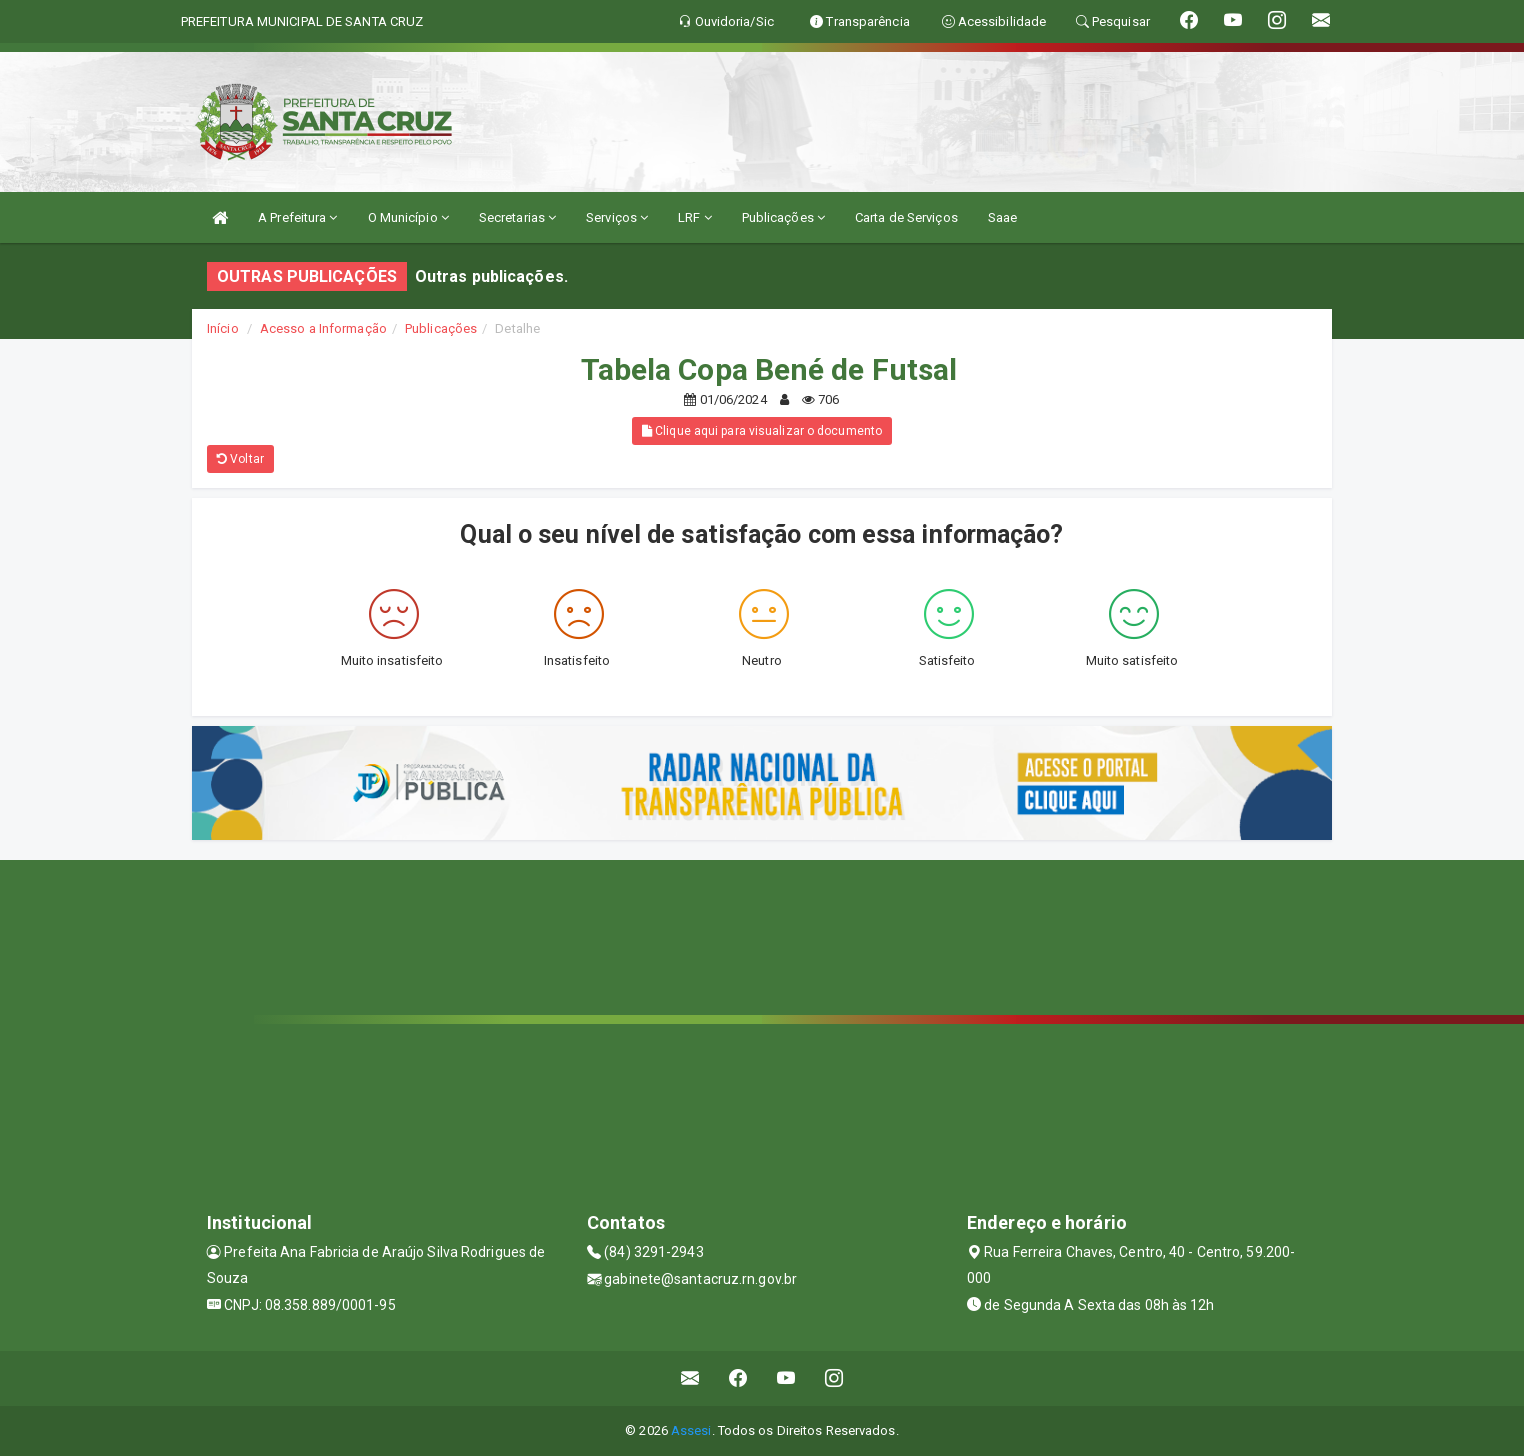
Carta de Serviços (906, 217)
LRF (695, 217)
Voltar (240, 459)
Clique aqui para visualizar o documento (762, 431)
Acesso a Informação (323, 328)
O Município (408, 217)
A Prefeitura (297, 217)
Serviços (617, 217)
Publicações (783, 217)
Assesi (691, 1430)
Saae (1002, 217)
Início (223, 328)
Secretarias (517, 217)
